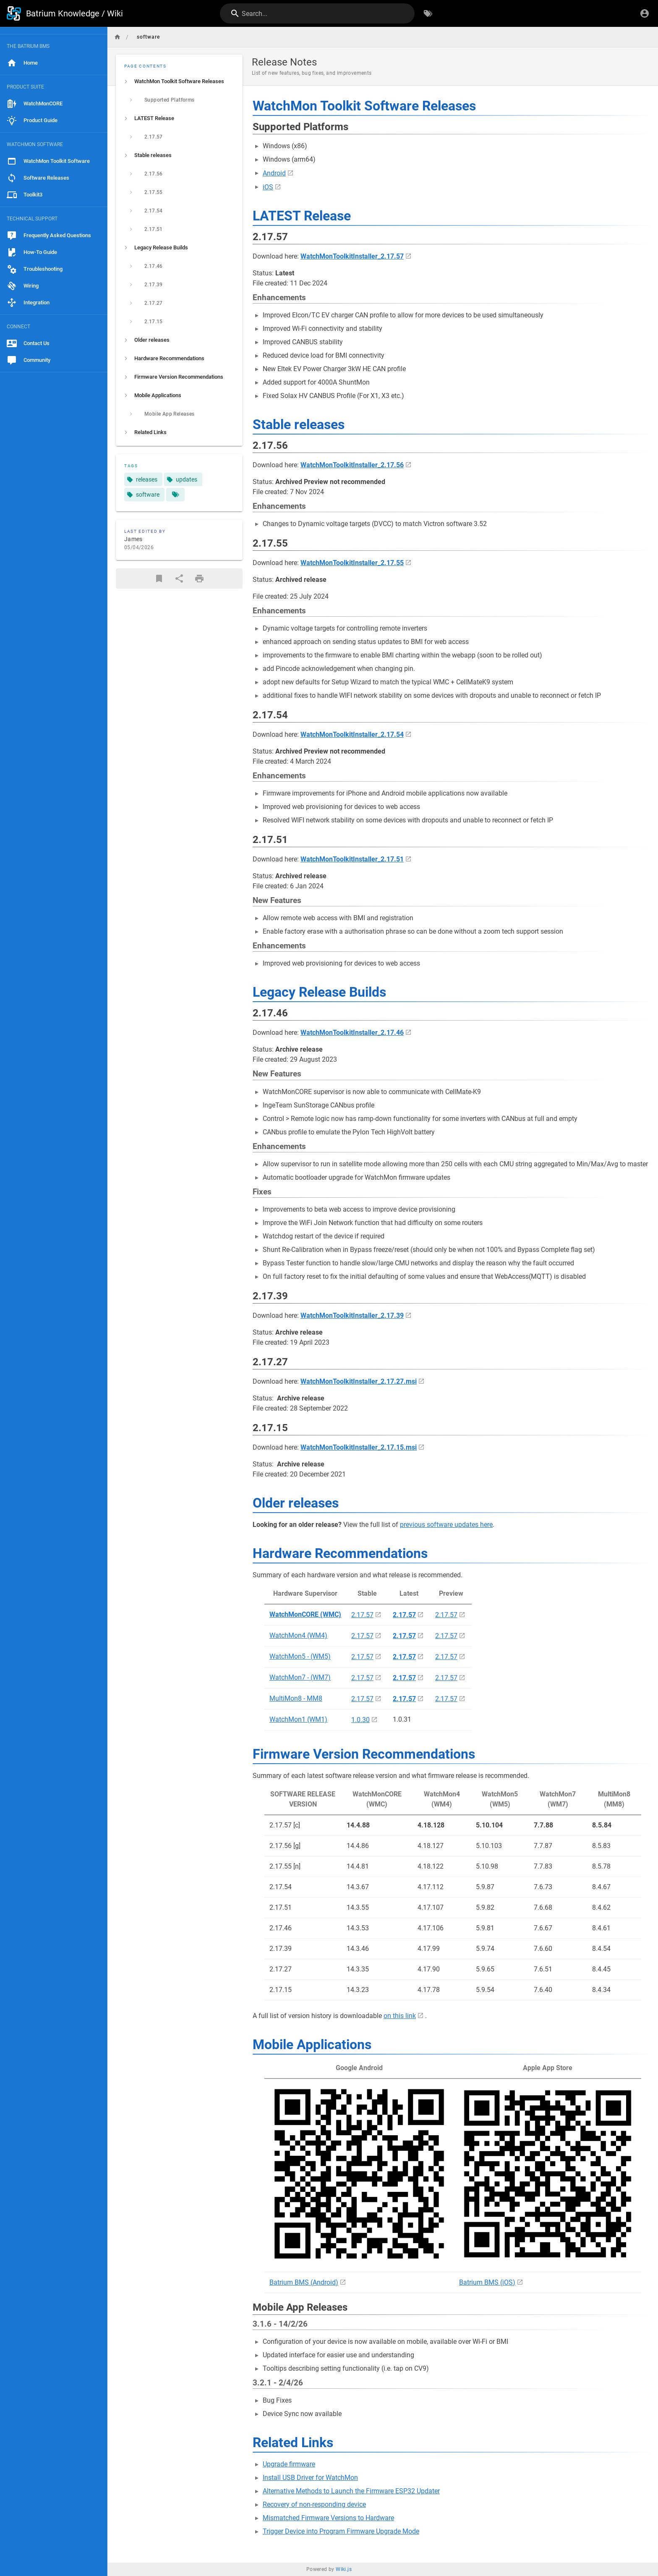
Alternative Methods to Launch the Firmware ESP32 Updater (351, 2491)
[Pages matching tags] (175, 494)
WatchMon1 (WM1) (298, 1719)
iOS (268, 187)
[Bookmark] (159, 578)
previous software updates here (446, 1525)
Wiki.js (344, 2569)
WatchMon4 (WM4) (298, 1635)
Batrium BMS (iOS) (487, 2282)
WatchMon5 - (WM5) (300, 1656)
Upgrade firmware (289, 2464)
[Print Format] (199, 578)
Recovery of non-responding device (314, 2504)
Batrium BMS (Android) (303, 2282)
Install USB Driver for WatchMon (310, 2478)
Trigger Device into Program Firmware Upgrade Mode (341, 2531)
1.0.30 (360, 1720)
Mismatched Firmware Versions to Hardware (328, 2518)
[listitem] (179, 81)
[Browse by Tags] (428, 13)
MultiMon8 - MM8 (295, 1698)
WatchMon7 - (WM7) (300, 1677)
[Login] (644, 13)
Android (274, 173)
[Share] (179, 578)
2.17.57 (362, 1615)
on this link (400, 2016)
